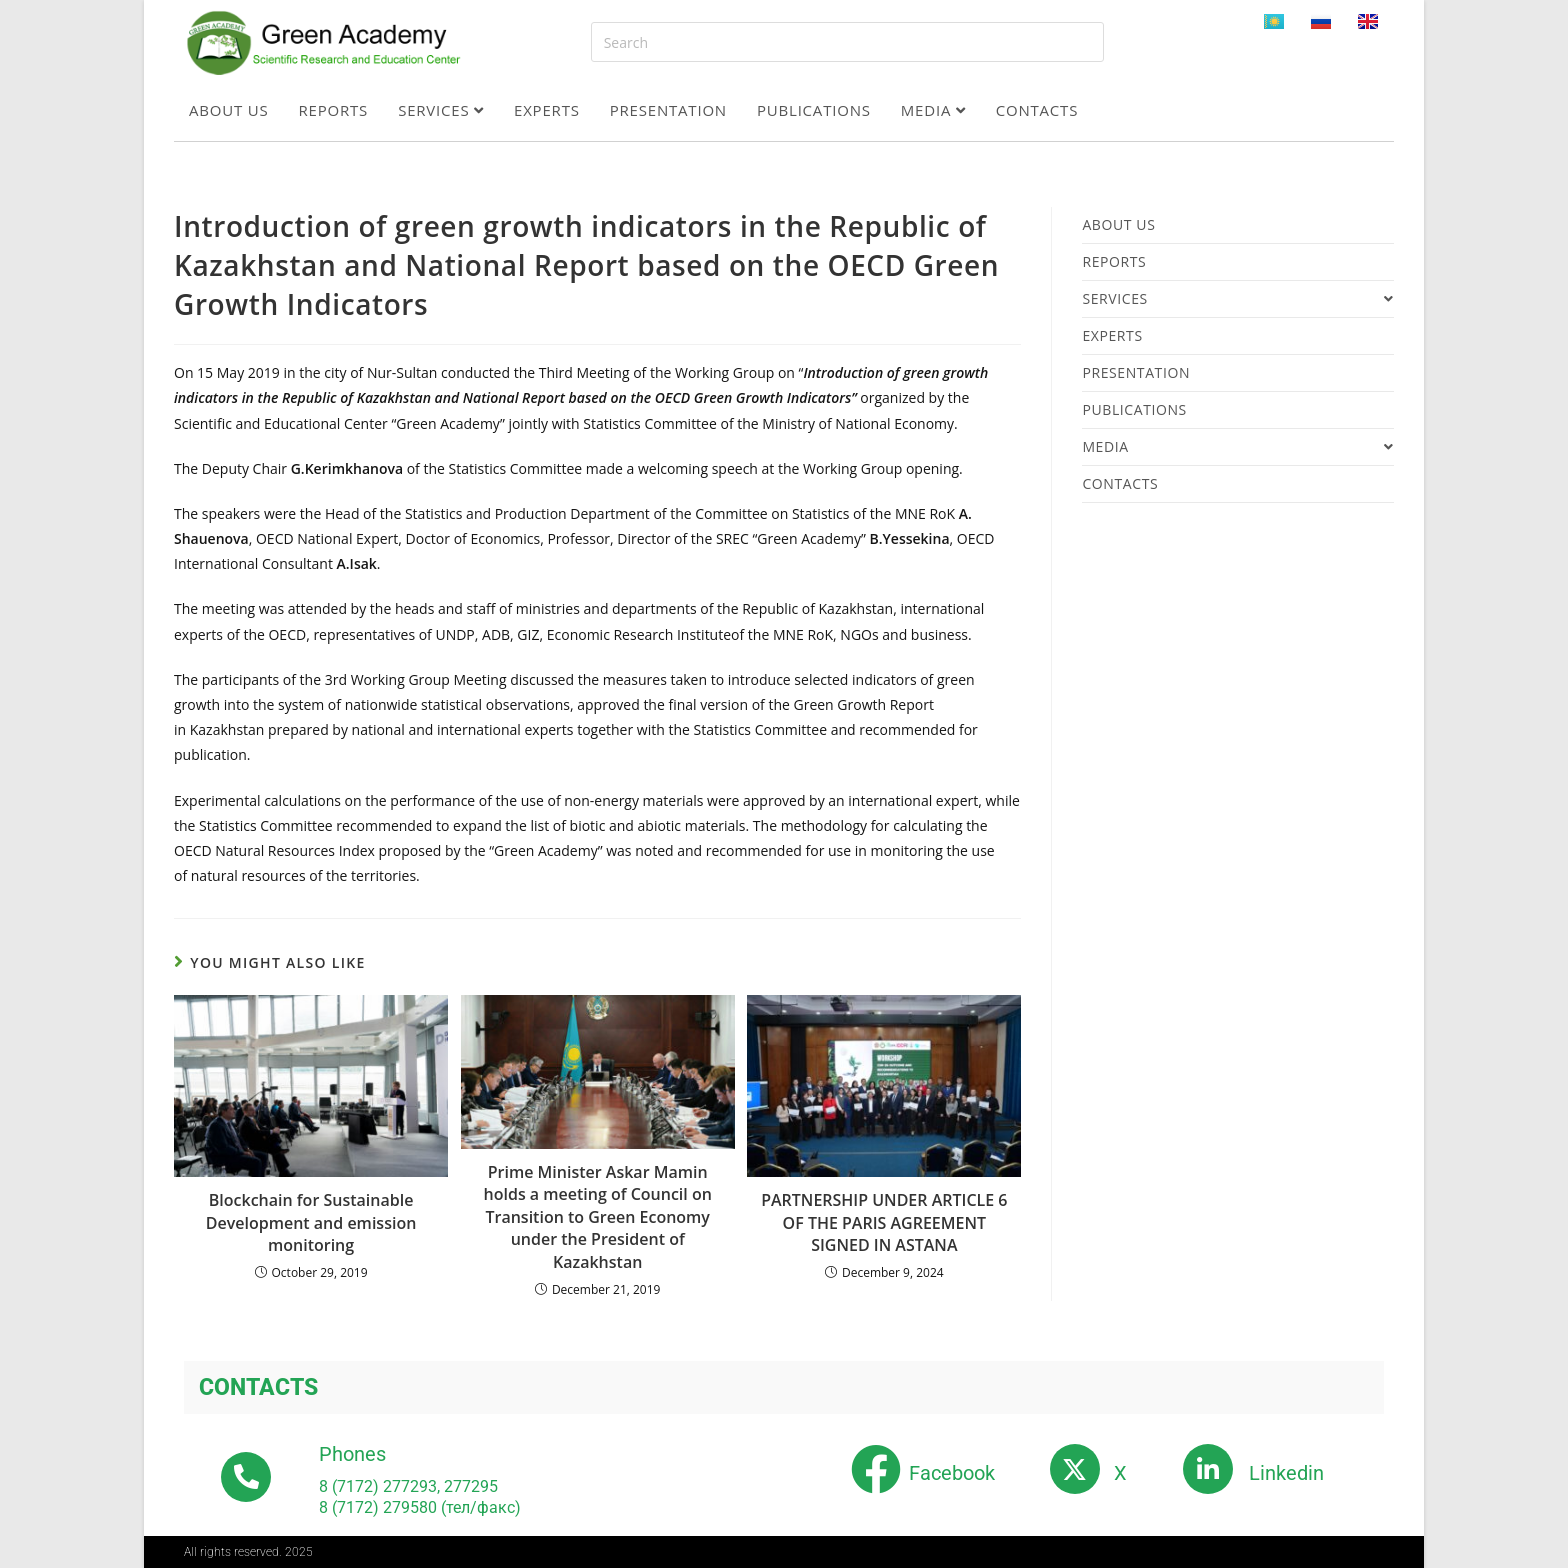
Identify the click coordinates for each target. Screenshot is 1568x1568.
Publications (814, 110)
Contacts (1037, 110)
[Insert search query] (847, 42)
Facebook (952, 1473)
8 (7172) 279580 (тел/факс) (420, 1507)
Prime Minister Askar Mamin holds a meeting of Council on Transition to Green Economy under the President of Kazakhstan (598, 1217)
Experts (547, 110)
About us (229, 110)
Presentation (668, 110)
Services (441, 110)
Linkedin (1286, 1473)
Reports (334, 110)
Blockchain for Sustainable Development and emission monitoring (311, 1222)
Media (933, 110)
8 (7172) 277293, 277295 (408, 1486)
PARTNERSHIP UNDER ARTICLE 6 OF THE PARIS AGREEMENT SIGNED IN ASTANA (884, 1222)
